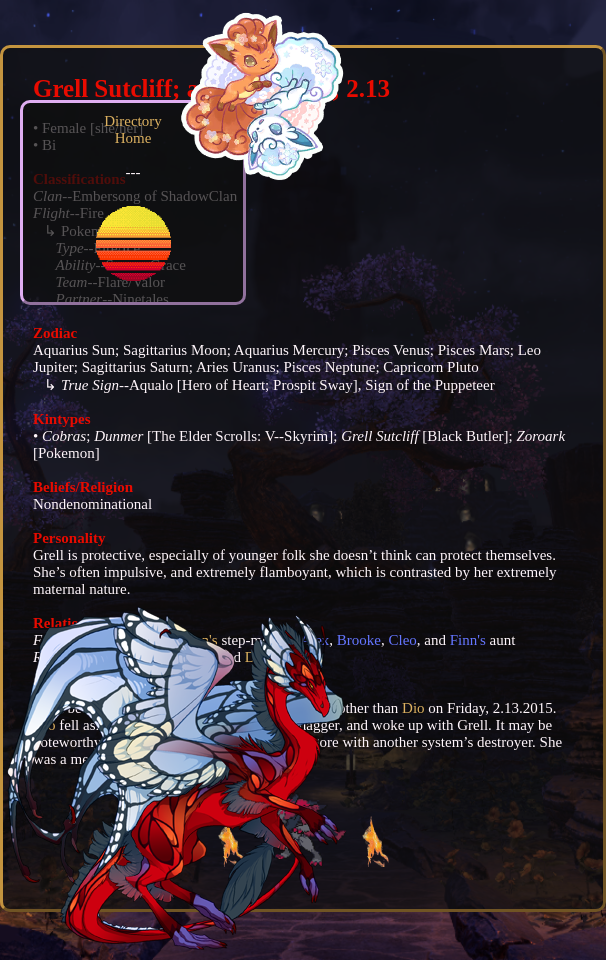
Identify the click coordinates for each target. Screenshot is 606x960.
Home (133, 138)
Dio (413, 708)
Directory (132, 121)
